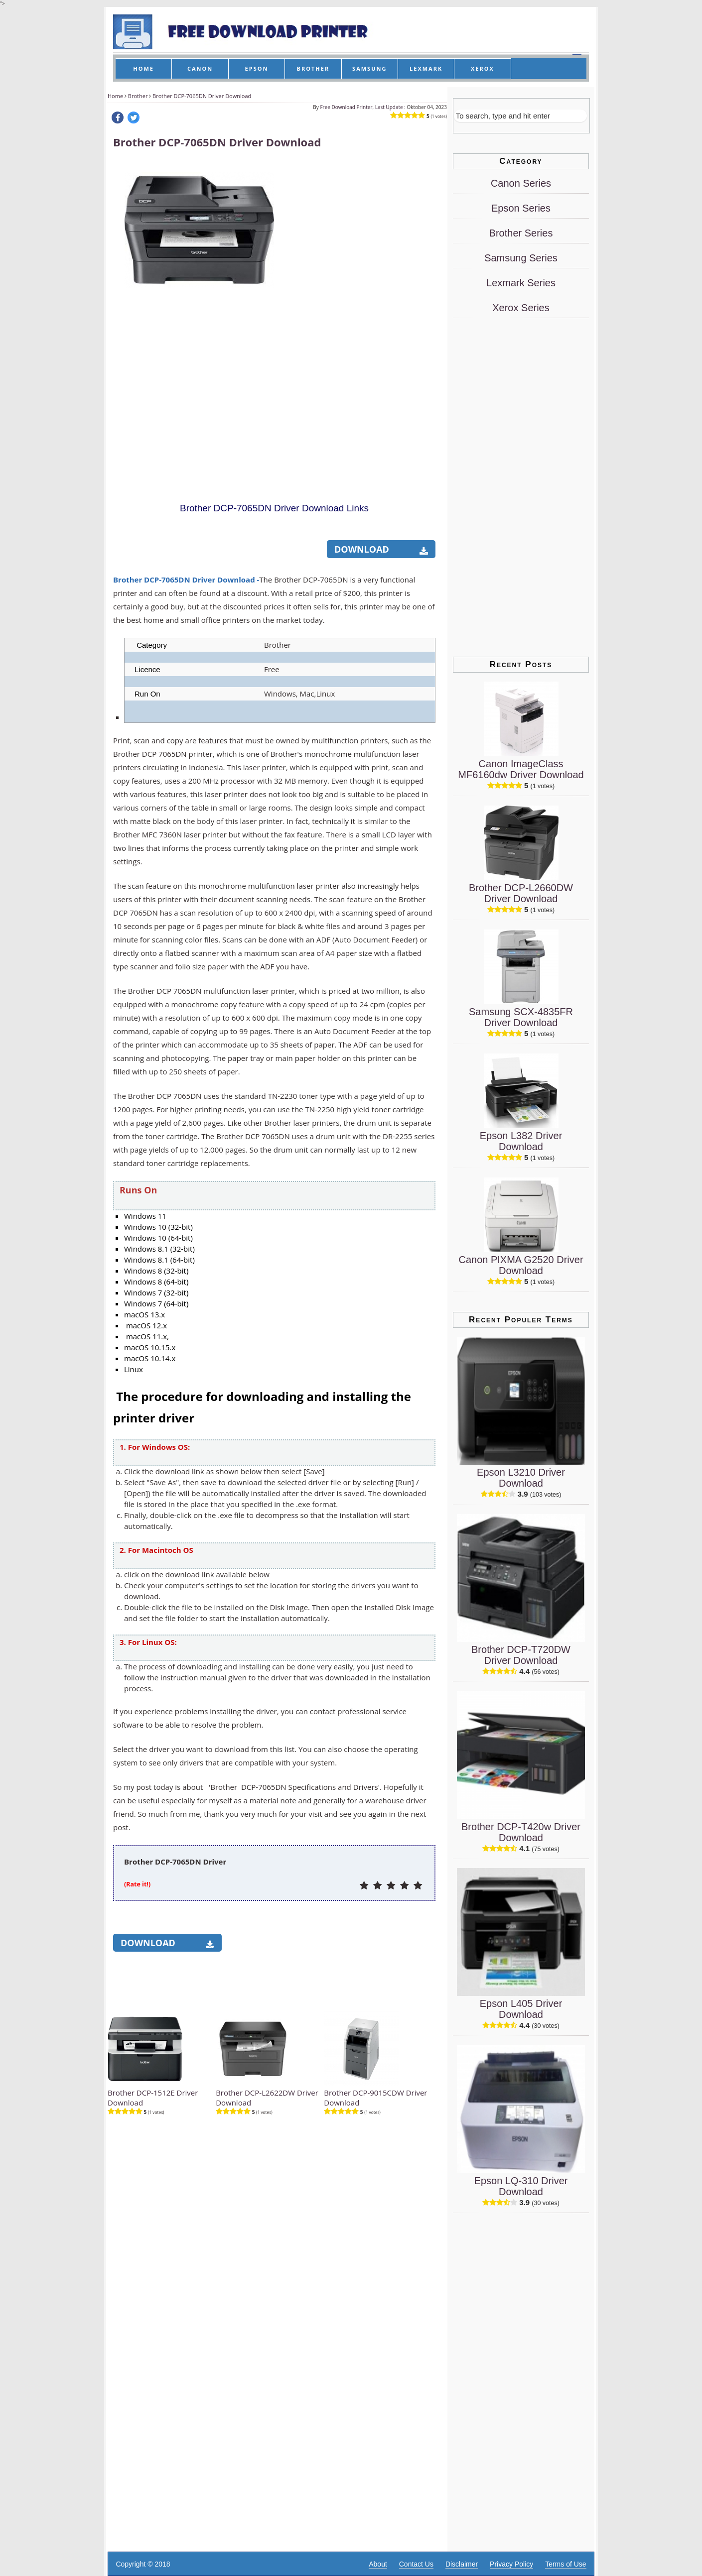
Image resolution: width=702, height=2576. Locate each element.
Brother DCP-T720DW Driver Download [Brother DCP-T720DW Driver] (520, 1655)
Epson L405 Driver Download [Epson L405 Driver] (521, 2009)
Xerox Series (521, 307)
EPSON (257, 68)
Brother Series (521, 233)
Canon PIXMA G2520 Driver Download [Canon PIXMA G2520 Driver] (520, 1265)
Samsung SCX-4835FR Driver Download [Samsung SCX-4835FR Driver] (521, 1017)
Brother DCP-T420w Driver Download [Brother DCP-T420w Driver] (520, 1832)
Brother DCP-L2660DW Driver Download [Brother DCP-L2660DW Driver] (521, 893)
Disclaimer (461, 2564)
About (378, 2564)
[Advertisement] (360, 309)
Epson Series (521, 208)
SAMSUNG (369, 68)
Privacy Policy (511, 2564)
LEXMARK (426, 68)
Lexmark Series (521, 282)
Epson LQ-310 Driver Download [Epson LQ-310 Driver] (521, 2186)
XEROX (482, 68)
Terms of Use (565, 2564)
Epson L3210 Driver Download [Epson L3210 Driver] (521, 1478)
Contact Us (416, 2564)
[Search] (520, 116)
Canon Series (521, 183)
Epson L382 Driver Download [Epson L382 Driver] (521, 1141)
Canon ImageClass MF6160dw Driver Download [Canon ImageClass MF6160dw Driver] (520, 769)
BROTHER (313, 68)
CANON (200, 68)
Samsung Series (521, 257)
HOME (143, 68)
